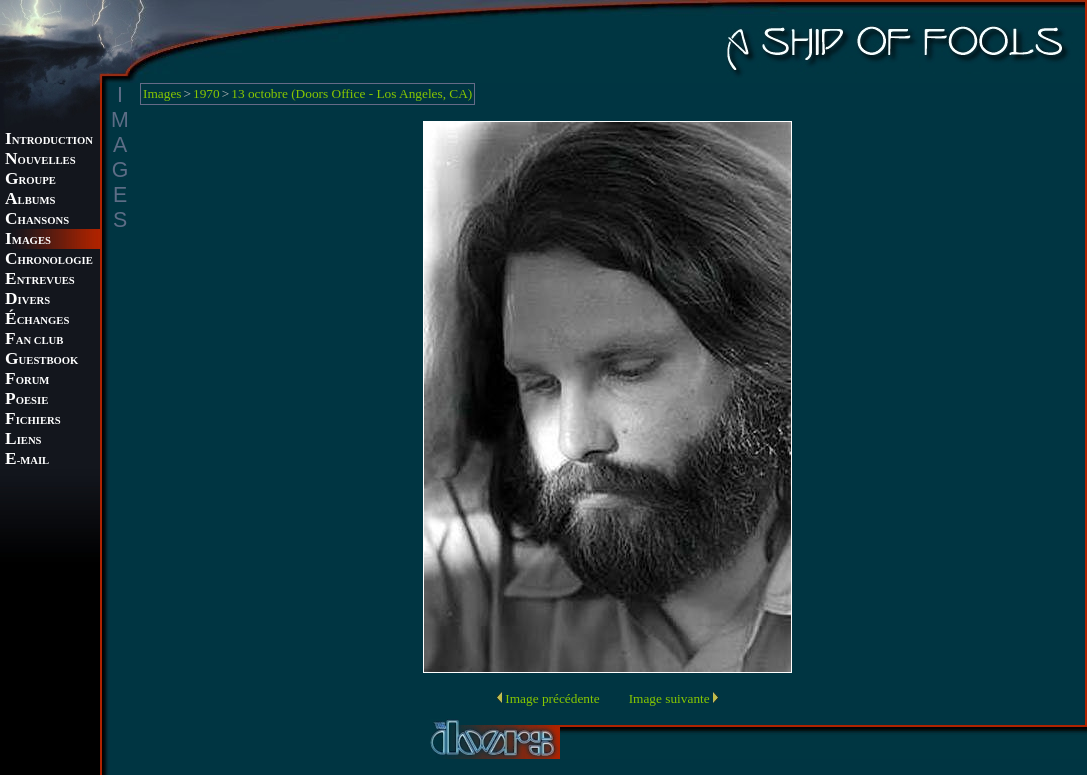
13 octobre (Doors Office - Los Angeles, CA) (351, 93)
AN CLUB (34, 340)
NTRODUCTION (49, 140)
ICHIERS (33, 420)
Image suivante (669, 698)
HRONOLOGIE (49, 260)
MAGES (28, 240)
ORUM (27, 380)
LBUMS (30, 200)
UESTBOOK (41, 360)
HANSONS (37, 220)
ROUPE (30, 180)
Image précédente (552, 698)
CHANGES (37, 320)
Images (162, 93)
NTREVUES (40, 280)
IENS (23, 440)
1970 (206, 93)
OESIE (26, 400)
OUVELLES (40, 160)
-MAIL (27, 460)
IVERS (27, 300)
